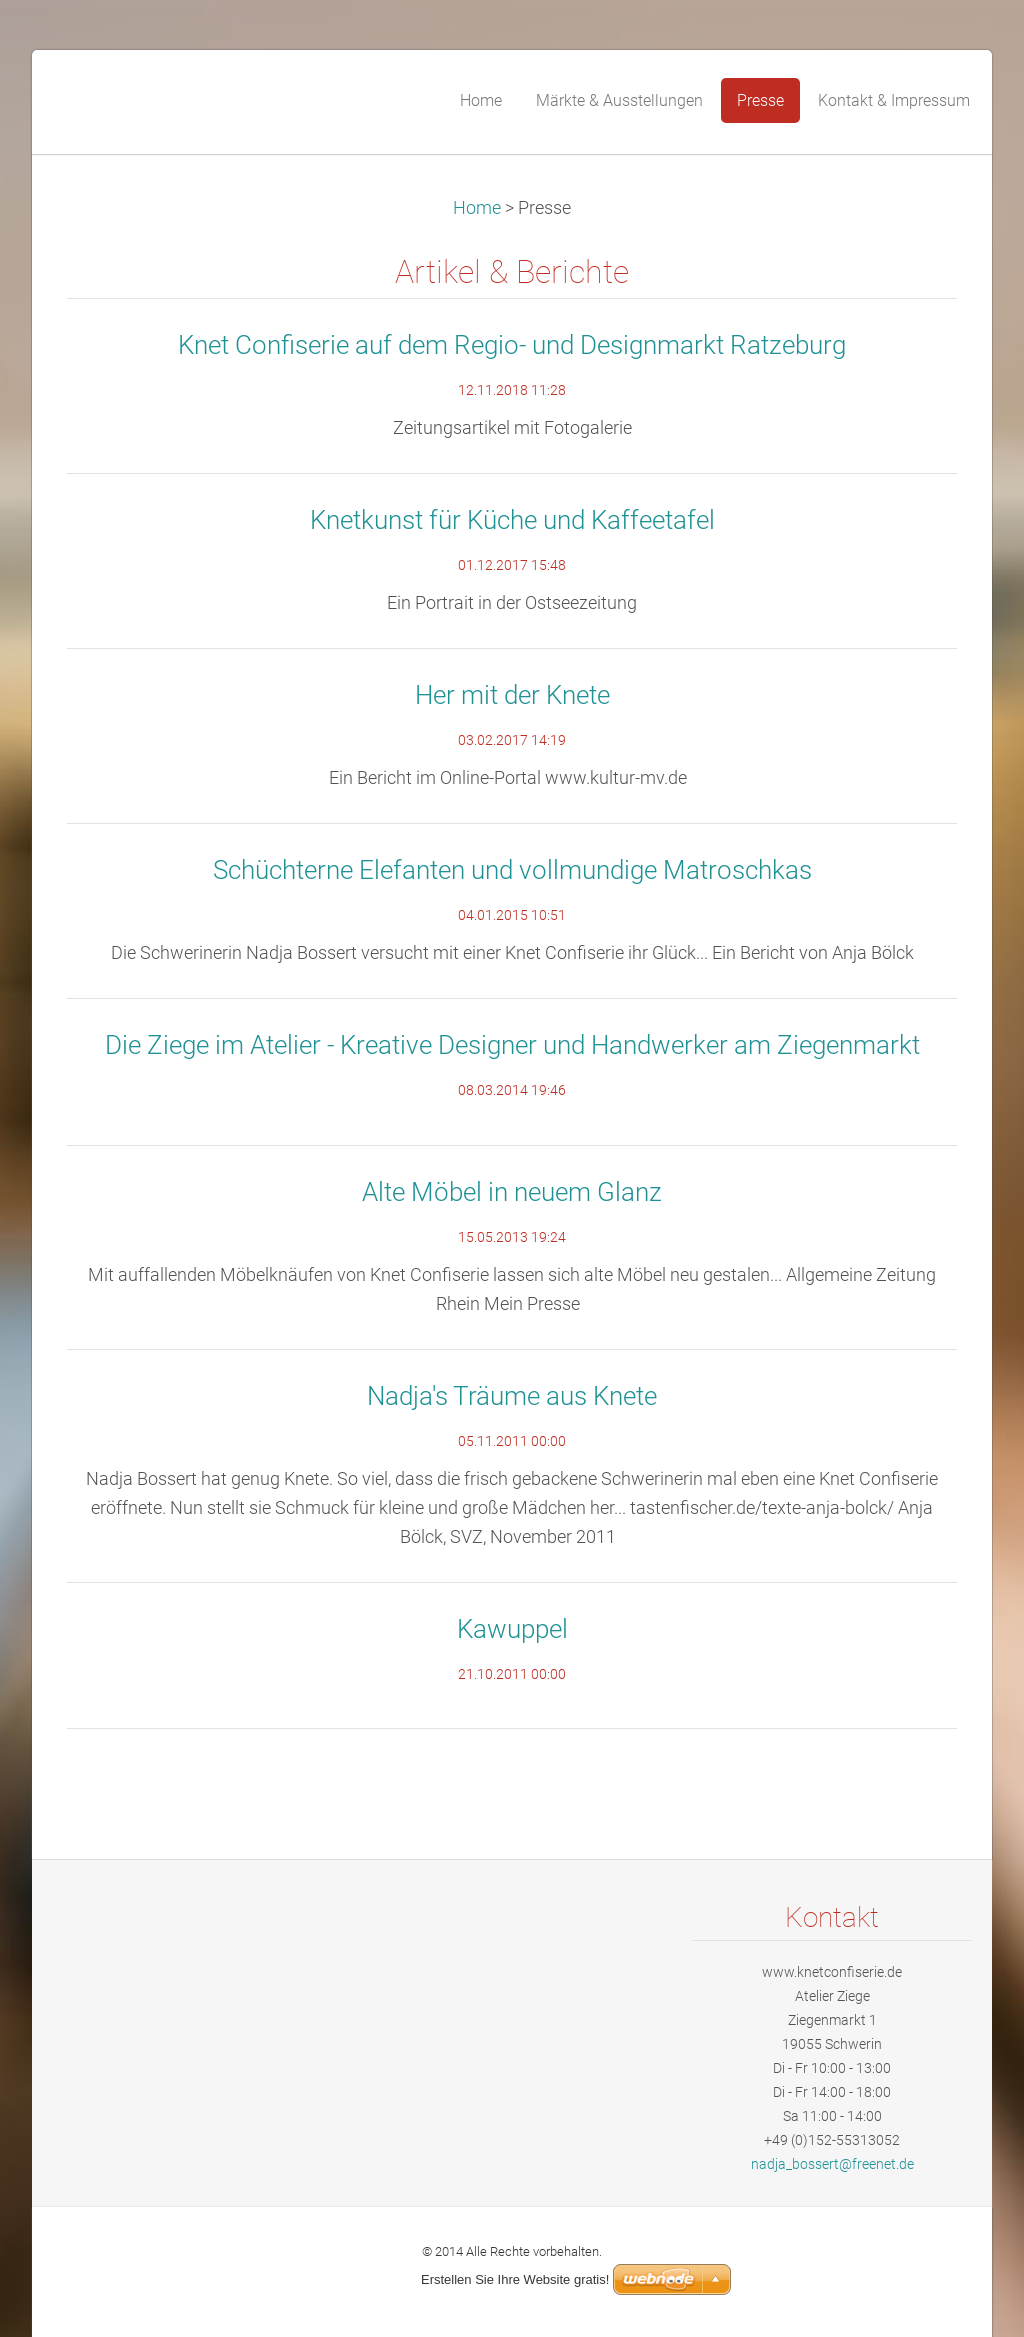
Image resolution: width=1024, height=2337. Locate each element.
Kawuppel (512, 1629)
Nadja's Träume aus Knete (512, 1396)
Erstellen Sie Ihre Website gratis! (515, 2279)
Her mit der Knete (512, 695)
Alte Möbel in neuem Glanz (512, 1192)
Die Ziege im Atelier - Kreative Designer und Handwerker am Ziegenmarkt (512, 1045)
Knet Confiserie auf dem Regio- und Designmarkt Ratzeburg (512, 345)
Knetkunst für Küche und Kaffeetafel (512, 520)
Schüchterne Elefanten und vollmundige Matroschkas (512, 870)
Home (477, 208)
